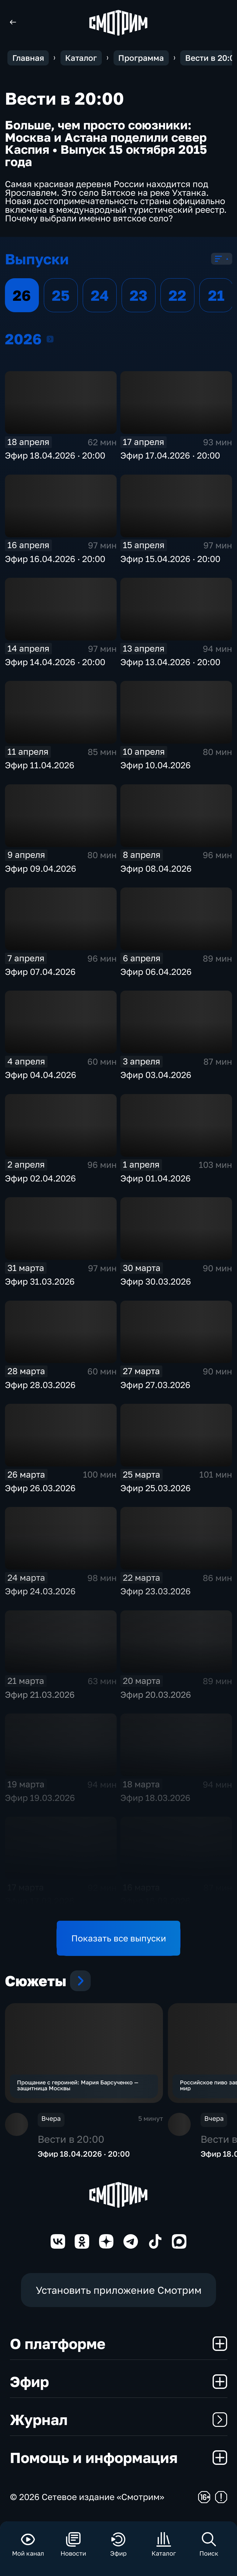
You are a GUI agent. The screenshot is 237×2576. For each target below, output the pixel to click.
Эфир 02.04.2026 (40, 1178)
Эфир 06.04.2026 (156, 972)
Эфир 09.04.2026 (40, 868)
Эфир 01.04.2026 (155, 1178)
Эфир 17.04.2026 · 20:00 (170, 455)
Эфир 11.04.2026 (39, 765)
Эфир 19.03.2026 (40, 1798)
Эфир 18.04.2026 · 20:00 (55, 455)
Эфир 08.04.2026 (156, 868)
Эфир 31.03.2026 (40, 1281)
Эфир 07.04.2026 (40, 972)
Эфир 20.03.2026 (155, 1694)
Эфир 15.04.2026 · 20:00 (170, 559)
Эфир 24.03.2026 (40, 1591)
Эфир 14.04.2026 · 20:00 (55, 662)
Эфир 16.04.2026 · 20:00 (55, 559)
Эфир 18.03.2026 (155, 1798)
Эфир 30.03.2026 (155, 1281)
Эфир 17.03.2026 (39, 1901)
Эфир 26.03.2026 (40, 1488)
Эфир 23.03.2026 (155, 1591)
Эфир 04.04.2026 (40, 1075)
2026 (50, 339)
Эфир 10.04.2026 (155, 765)
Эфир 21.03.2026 (40, 1694)
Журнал (118, 2421)
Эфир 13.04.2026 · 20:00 (170, 662)
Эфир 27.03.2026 (155, 1385)
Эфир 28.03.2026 (40, 1385)
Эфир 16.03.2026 (155, 1901)
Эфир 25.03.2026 (155, 1488)
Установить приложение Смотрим (119, 2292)
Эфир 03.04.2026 (155, 1075)
